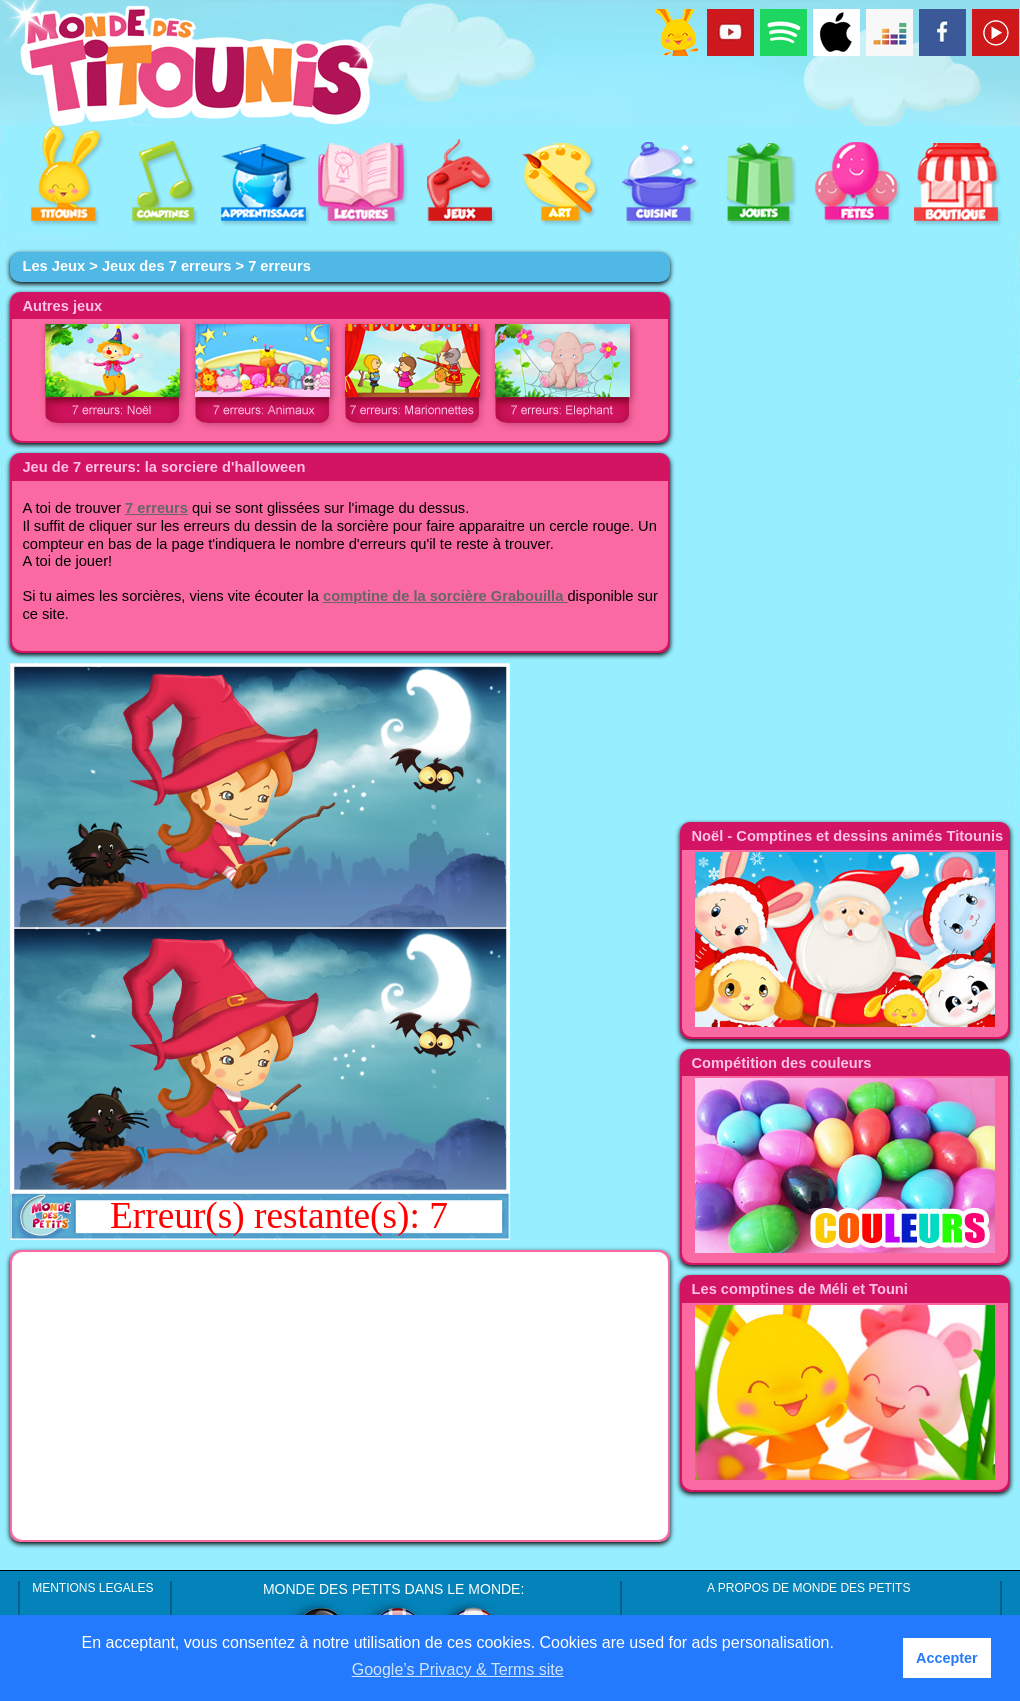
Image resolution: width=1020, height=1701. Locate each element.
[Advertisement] (340, 1396)
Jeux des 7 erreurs (167, 266)
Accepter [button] (947, 1658)
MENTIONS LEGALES (92, 1588)
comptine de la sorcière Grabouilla (445, 596)
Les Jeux (53, 266)
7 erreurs (156, 508)
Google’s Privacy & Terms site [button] (458, 1669)
